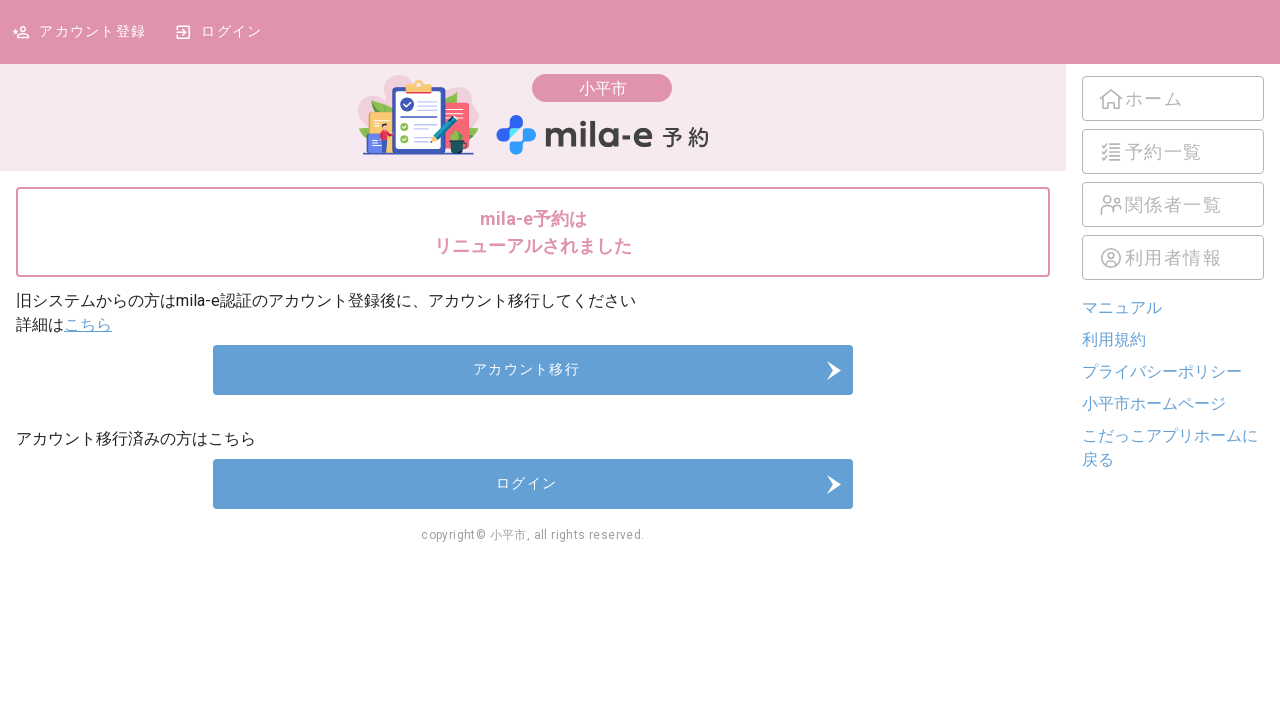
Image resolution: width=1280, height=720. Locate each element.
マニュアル (1122, 307)
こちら (88, 324)
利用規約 (1114, 339)
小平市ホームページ (1154, 403)
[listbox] (1173, 178)
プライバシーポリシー (1162, 371)
